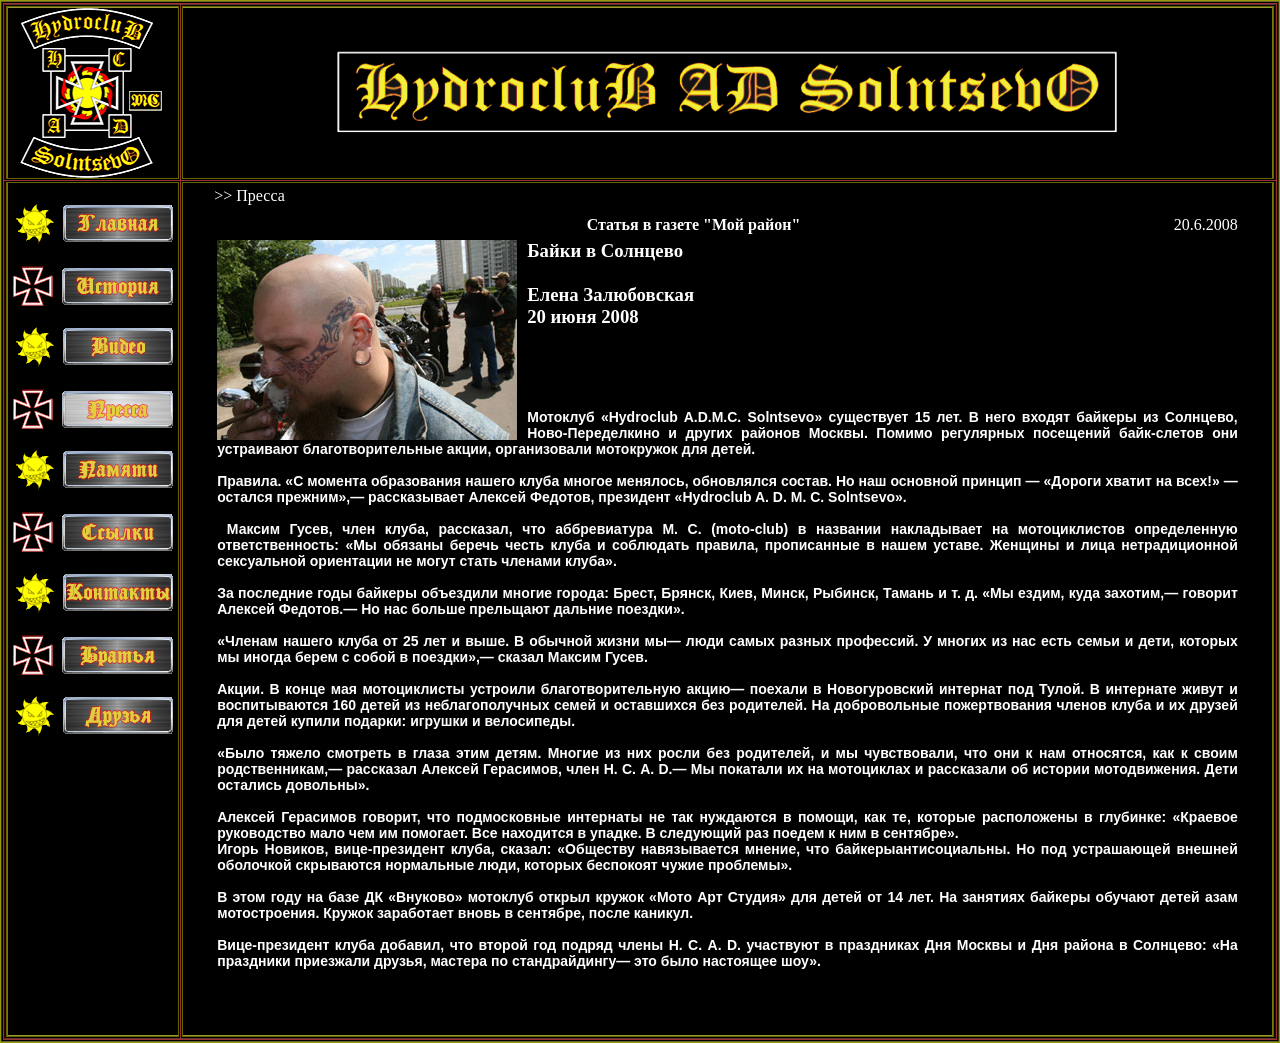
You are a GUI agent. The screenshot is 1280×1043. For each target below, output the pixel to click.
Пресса (260, 195)
